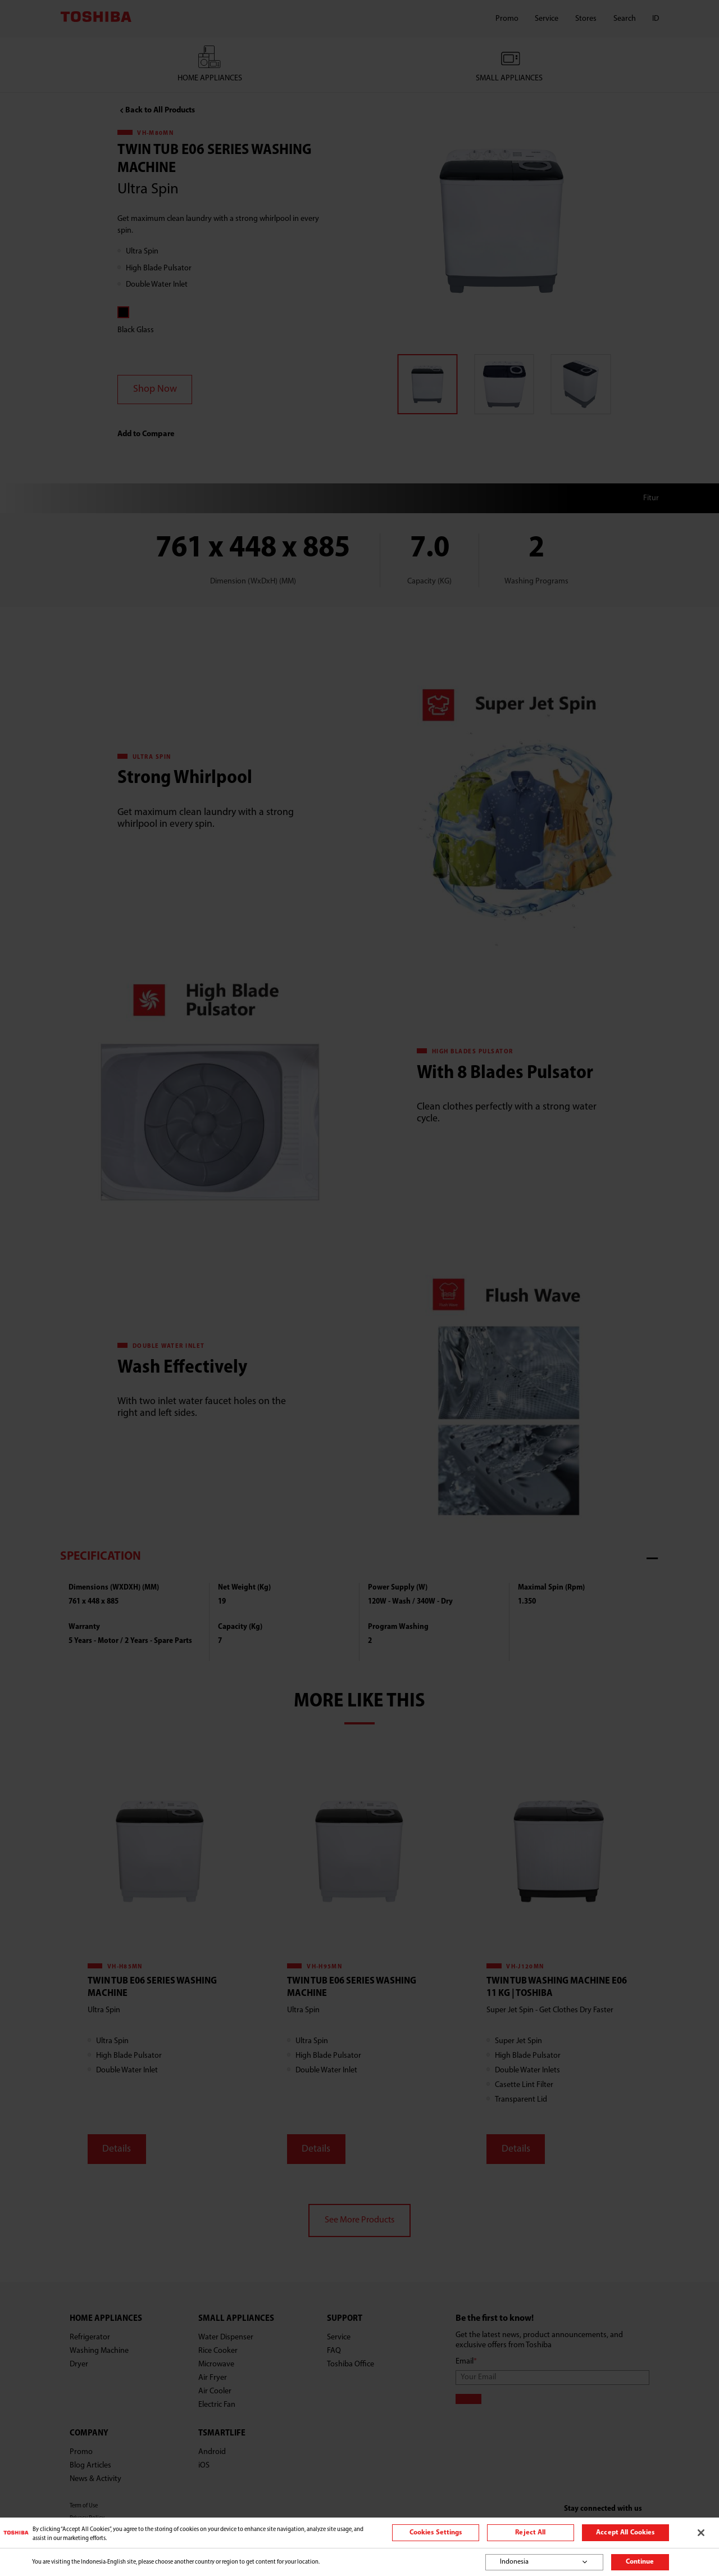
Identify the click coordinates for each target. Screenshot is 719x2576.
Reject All (530, 2532)
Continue (640, 2562)
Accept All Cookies (625, 2532)
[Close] (701, 2532)
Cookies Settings (435, 2532)
